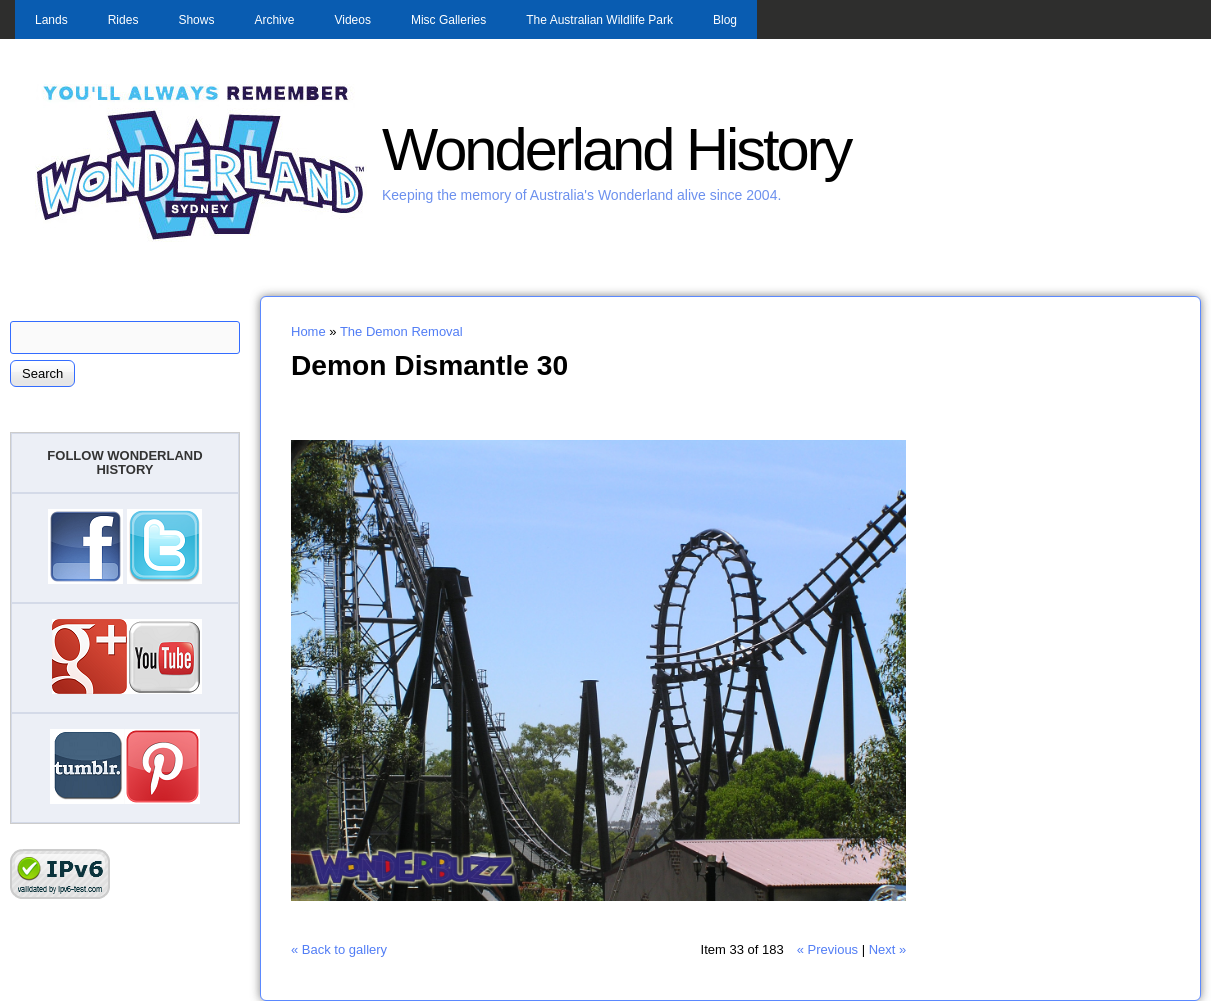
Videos (352, 20)
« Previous (827, 949)
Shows (196, 20)
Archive (274, 20)
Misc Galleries (448, 20)
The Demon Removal (401, 331)
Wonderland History (616, 149)
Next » (888, 949)
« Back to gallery (339, 949)
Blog (725, 20)
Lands (51, 20)
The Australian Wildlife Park (599, 20)
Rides (123, 20)
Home (308, 331)
